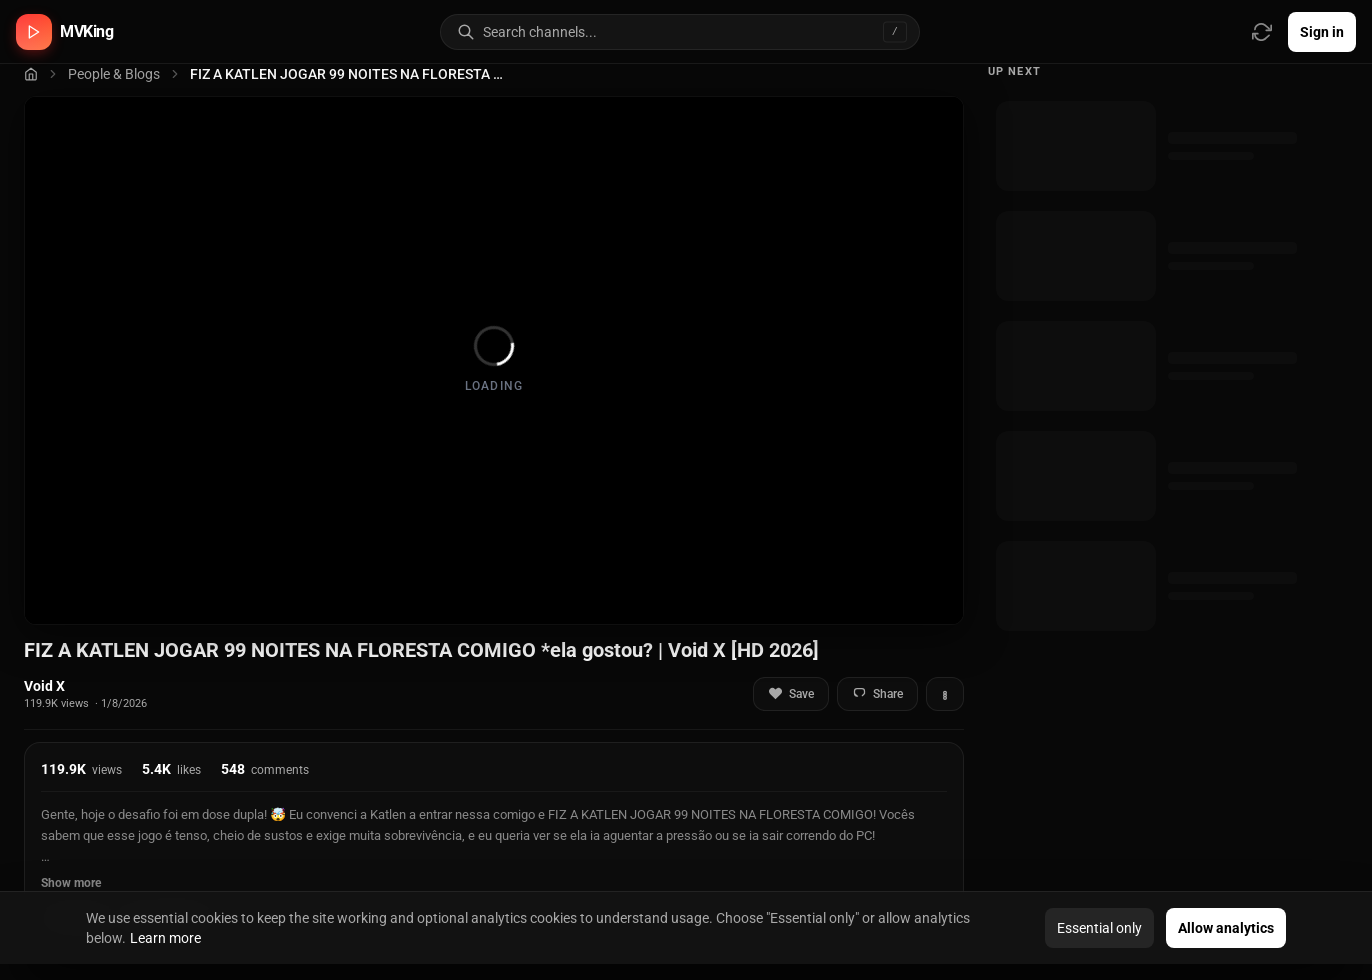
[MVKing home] (65, 32)
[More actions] (945, 694)
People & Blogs (114, 74)
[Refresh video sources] (1262, 32)
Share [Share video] (877, 693)
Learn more (165, 938)
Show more (71, 883)
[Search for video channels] (701, 32)
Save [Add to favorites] (791, 693)
